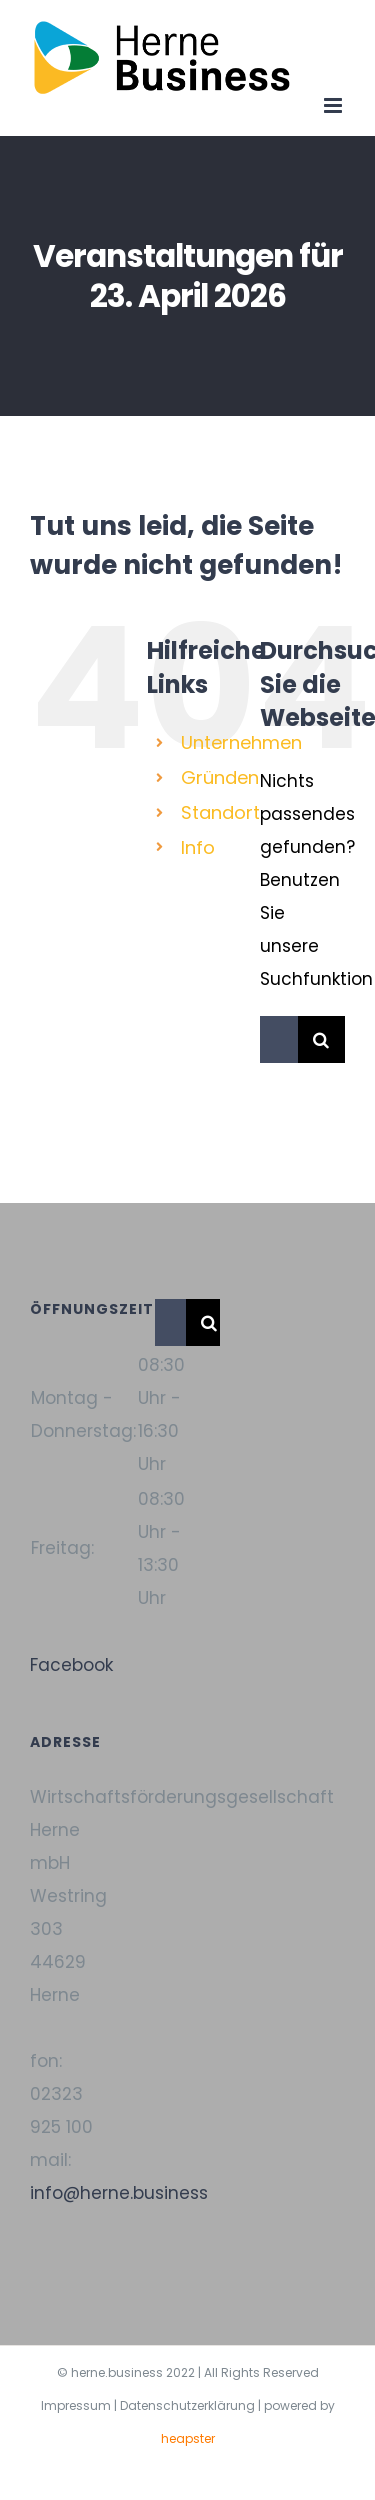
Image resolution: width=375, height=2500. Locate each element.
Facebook (71, 1665)
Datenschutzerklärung (187, 2405)
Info (198, 847)
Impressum (76, 2405)
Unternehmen (241, 742)
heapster (188, 2438)
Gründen (220, 777)
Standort (220, 812)
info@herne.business (119, 2193)
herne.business (117, 2372)
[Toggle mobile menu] (334, 105)
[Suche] (321, 1039)
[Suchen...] (279, 1039)
